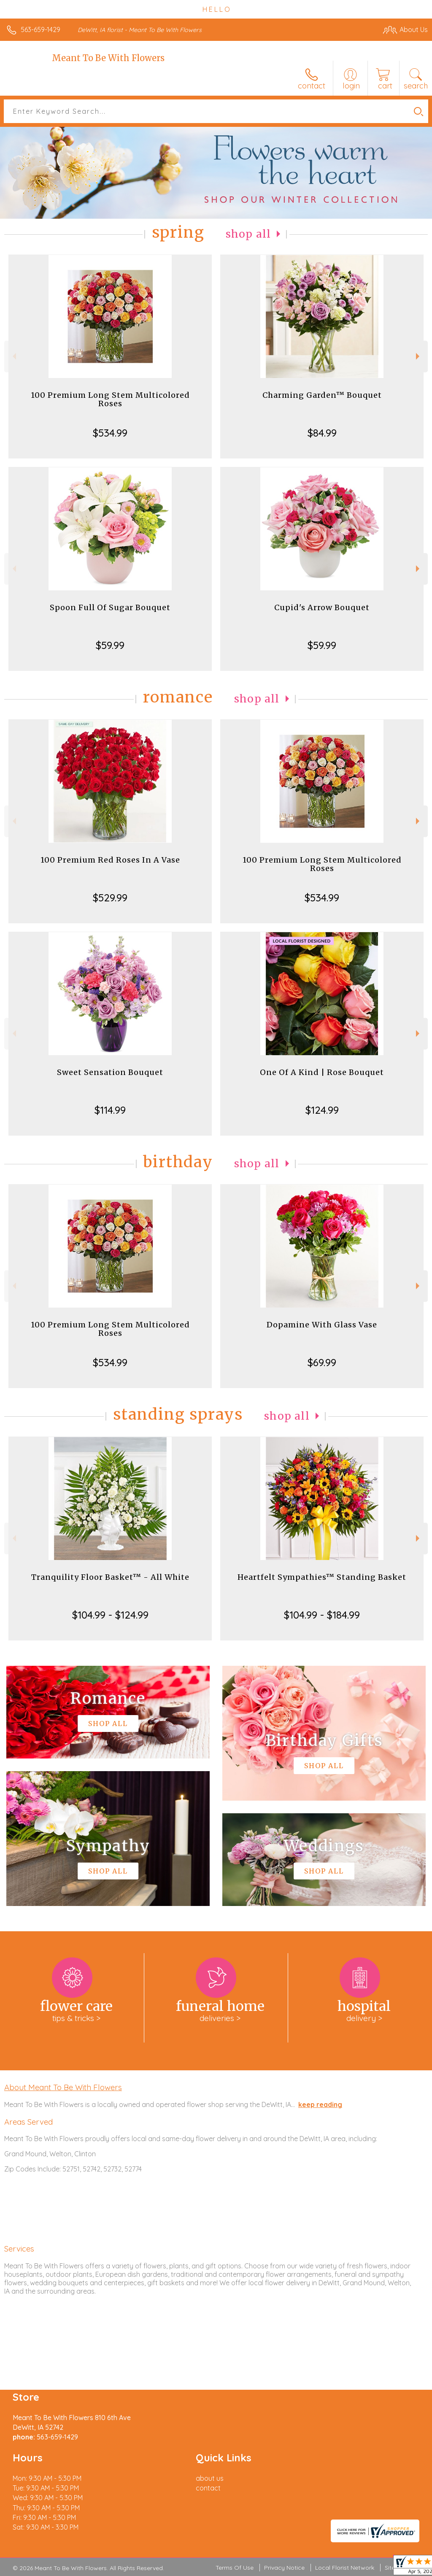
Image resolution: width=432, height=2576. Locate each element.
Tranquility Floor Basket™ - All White (110, 1577)
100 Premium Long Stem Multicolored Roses (110, 399)
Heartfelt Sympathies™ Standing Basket (322, 1577)
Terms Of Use (235, 2567)
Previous (13, 356)
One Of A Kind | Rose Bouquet (322, 1072)
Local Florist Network (344, 2567)
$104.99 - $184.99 (322, 1614)
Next (419, 356)
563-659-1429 (40, 29)
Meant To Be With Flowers (108, 58)
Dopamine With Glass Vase (322, 1325)
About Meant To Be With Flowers (63, 2087)
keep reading (320, 2104)
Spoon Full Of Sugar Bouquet (110, 607)
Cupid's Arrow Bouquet (322, 607)
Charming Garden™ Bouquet (322, 395)
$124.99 (322, 1110)
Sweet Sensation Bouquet (110, 1072)
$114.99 (110, 1110)
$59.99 (110, 645)
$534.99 (110, 432)
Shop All (248, 234)
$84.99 (322, 432)
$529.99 (110, 897)
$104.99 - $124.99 (110, 1614)
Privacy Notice (284, 2567)
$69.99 (322, 1362)
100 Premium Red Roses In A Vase (110, 860)
